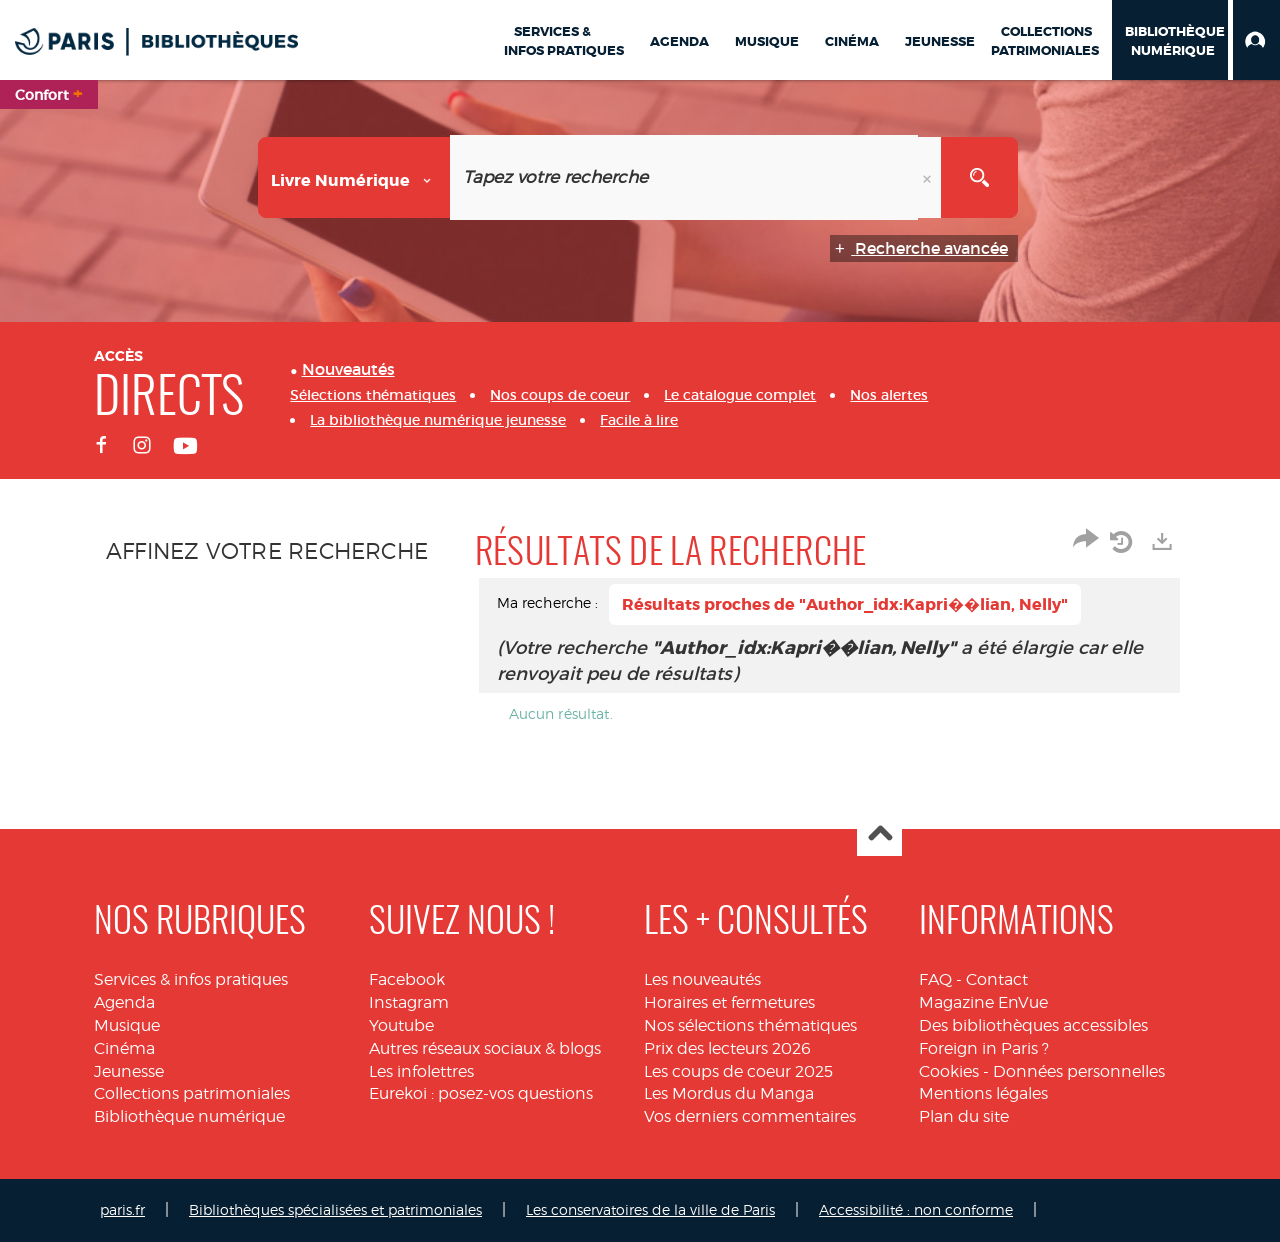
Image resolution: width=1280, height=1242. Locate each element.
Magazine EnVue (983, 1002)
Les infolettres (421, 1071)
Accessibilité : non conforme (916, 1209)
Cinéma (124, 1048)
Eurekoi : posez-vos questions (481, 1093)
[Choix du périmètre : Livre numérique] (354, 177)
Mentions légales (983, 1093)
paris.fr (122, 1209)
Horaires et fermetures (729, 1002)
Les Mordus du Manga (729, 1093)
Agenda (124, 1002)
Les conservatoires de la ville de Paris (650, 1209)
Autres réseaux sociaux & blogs (485, 1048)
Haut (879, 834)
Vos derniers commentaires (750, 1116)
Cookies (949, 1071)
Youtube (401, 1025)
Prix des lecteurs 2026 (727, 1048)
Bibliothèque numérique (189, 1116)
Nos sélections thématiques (750, 1025)
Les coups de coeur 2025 (738, 1071)
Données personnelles (1079, 1071)
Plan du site (964, 1116)
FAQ (935, 979)
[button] (1256, 40)
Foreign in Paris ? (984, 1048)
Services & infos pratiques (191, 979)
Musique (127, 1025)
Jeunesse (129, 1071)
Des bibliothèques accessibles (1033, 1025)
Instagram (409, 1002)
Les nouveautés (702, 979)
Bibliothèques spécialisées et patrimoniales (335, 1209)
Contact (997, 979)
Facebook (407, 979)
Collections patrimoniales (192, 1093)
